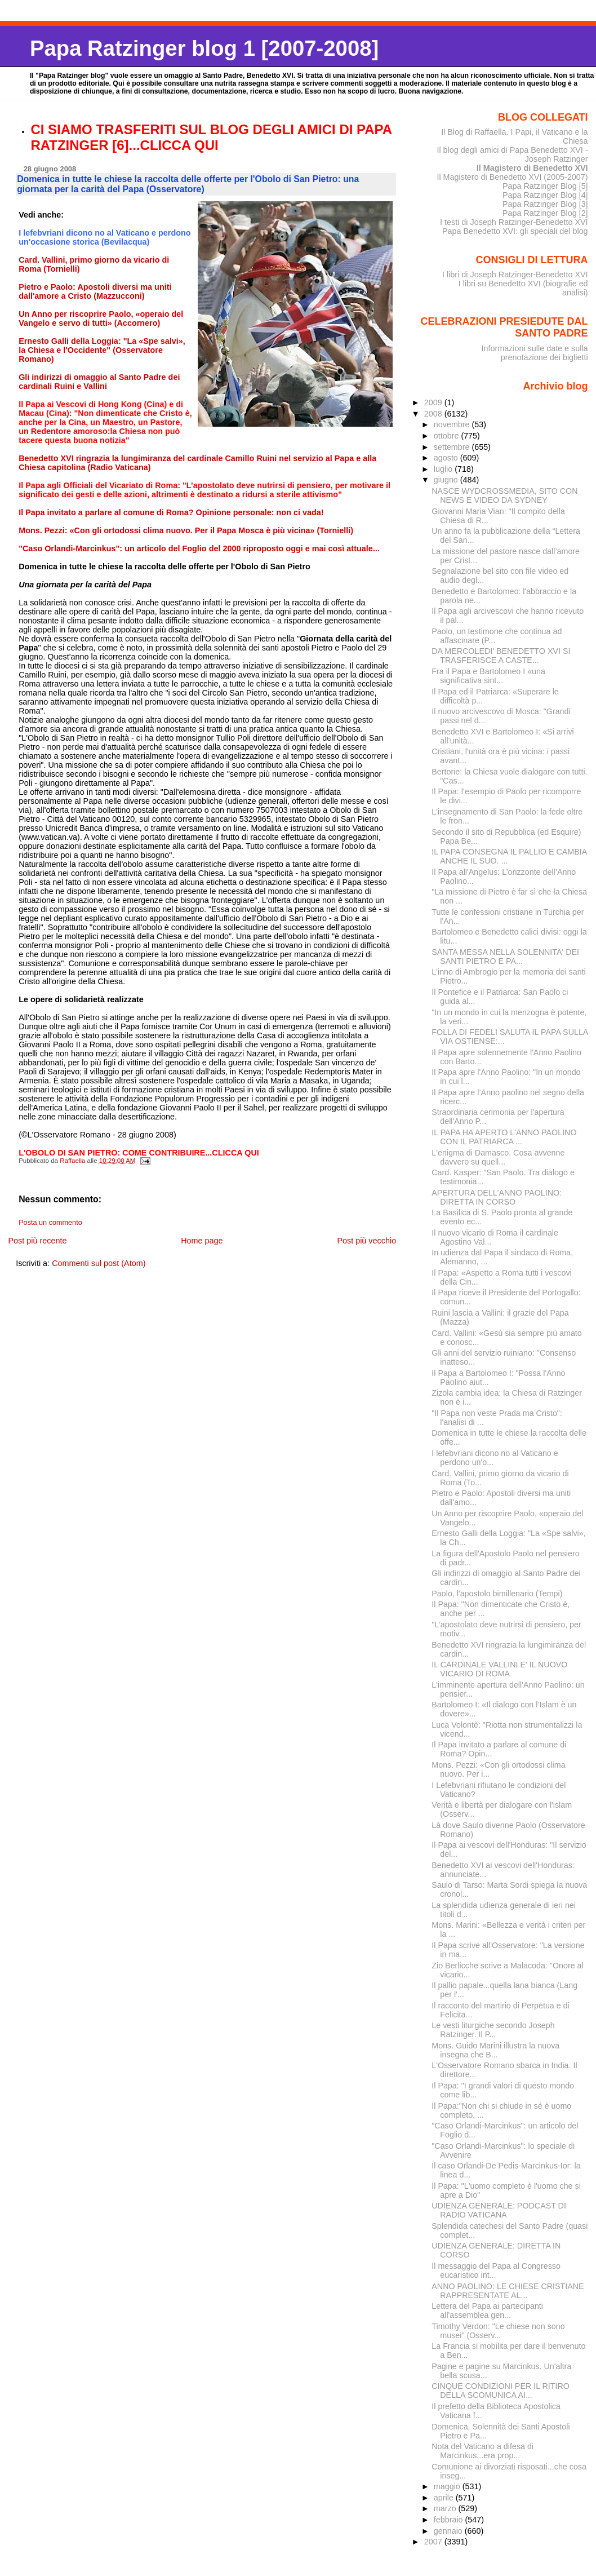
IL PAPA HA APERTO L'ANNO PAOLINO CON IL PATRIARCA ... (504, 1137)
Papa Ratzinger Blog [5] (545, 186)
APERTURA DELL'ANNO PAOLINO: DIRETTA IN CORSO (497, 1197)
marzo (446, 2508)
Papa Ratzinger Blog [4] (545, 195)
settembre (453, 447)
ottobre (447, 435)
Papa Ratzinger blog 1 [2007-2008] (204, 48)
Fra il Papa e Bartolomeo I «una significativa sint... (488, 676)
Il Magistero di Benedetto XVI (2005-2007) (512, 177)
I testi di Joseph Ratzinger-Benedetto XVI (514, 222)
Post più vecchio (366, 1240)
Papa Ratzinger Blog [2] (545, 213)
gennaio (449, 2530)
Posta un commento (50, 1223)
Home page (202, 1240)
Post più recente (37, 1240)
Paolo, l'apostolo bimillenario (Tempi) (497, 1593)
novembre (453, 424)
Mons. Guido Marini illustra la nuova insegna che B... (495, 2050)
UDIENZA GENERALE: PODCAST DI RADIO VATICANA (499, 2210)
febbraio (449, 2519)
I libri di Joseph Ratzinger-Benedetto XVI (515, 274)
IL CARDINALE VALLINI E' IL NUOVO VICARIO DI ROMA (499, 1669)
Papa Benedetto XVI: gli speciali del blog (515, 231)
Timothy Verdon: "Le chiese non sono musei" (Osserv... (498, 2331)
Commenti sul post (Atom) (98, 1263)
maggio (448, 2486)
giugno (447, 479)
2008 (434, 413)
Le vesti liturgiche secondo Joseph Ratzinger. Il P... (493, 2030)
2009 (434, 402)
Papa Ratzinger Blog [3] (545, 204)
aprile (445, 2497)
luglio (444, 468)
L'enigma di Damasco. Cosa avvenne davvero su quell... (498, 1157)
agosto (447, 457)
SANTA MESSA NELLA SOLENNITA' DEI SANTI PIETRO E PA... (505, 957)
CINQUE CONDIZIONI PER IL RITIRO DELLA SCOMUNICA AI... (501, 2391)
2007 (434, 2541)
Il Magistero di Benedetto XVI (532, 167)
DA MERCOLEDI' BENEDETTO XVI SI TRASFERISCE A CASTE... (501, 656)
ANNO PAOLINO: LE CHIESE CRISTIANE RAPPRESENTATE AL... (508, 2291)
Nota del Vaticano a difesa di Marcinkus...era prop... (482, 2451)
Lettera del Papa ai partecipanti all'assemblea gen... (487, 2310)
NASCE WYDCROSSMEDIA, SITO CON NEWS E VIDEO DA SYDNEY (504, 495)
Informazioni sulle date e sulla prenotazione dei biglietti (534, 353)
